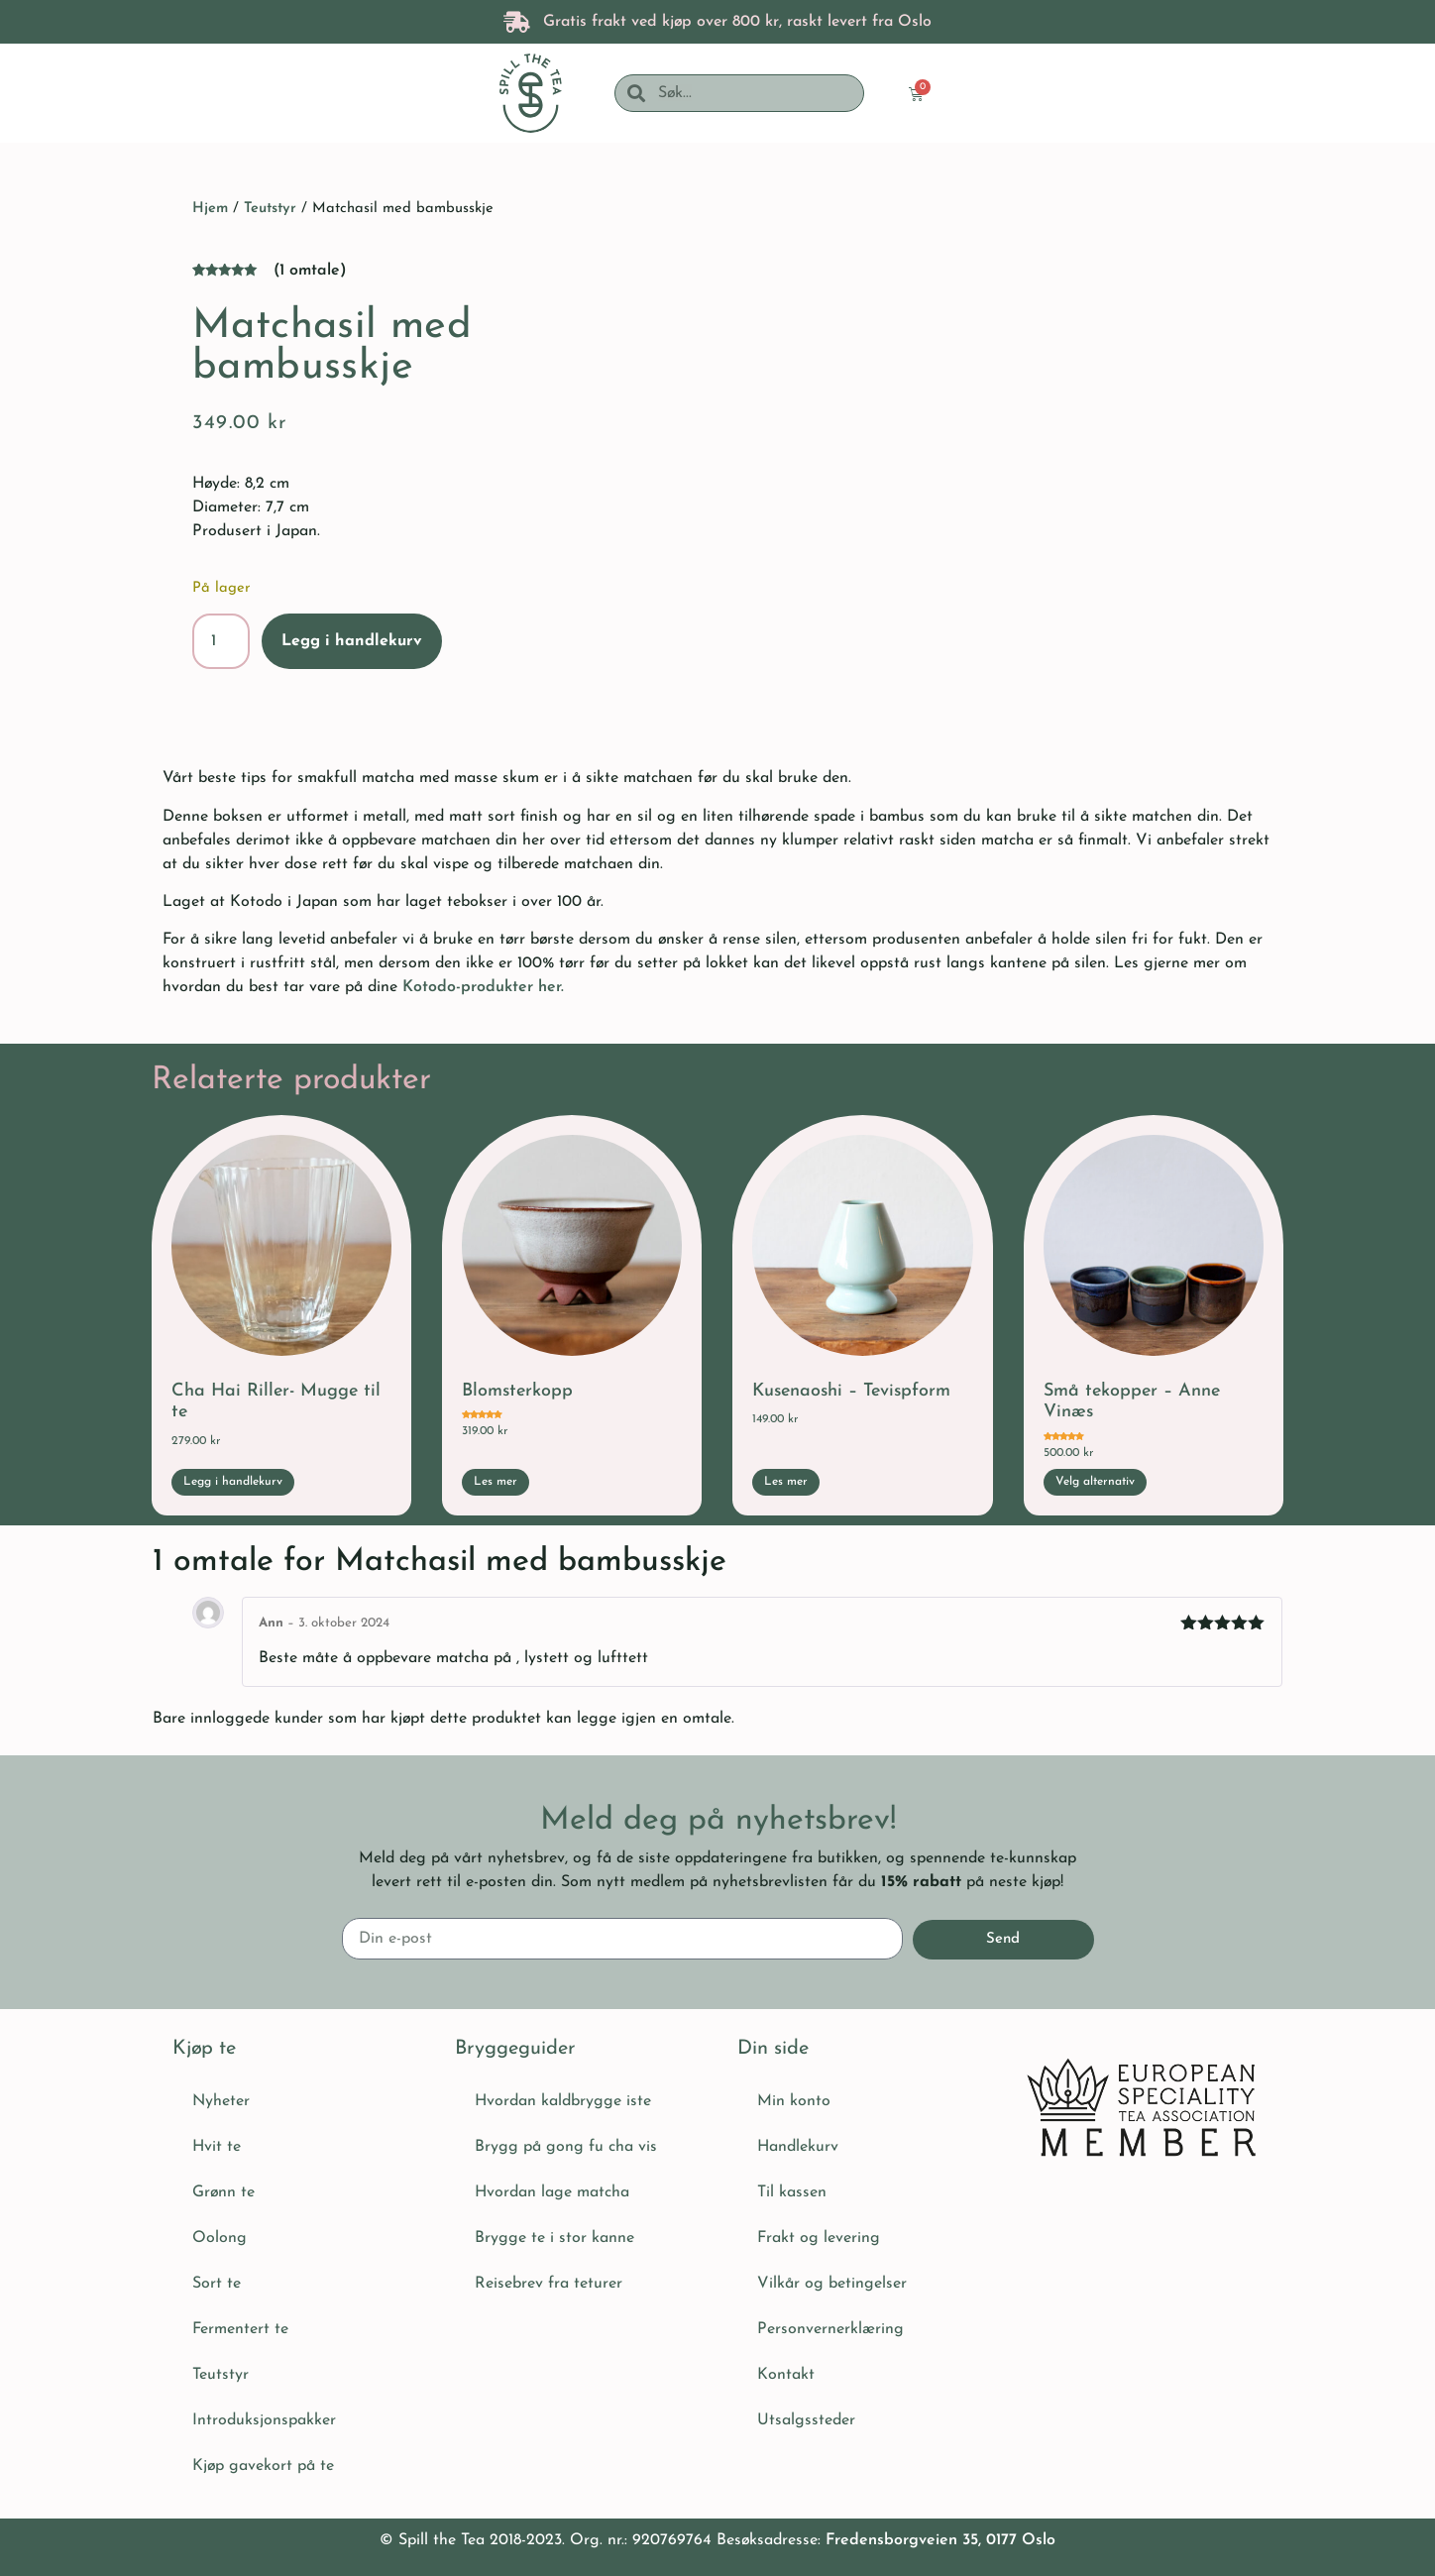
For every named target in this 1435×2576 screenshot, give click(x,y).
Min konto (793, 2101)
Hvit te (216, 2147)
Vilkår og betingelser (832, 2284)
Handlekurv (797, 2147)
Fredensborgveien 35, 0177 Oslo (940, 2540)
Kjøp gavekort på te (263, 2466)
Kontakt (786, 2375)
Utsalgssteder (806, 2420)
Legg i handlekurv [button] (232, 1482)
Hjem (210, 208)
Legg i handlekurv (351, 641)
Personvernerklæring (830, 2329)
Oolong (219, 2238)
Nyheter (221, 2101)
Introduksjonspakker (264, 2420)
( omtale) (310, 271)
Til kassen (792, 2192)
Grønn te (223, 2192)
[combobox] (753, 93)
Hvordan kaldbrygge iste (563, 2101)
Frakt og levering (818, 2238)
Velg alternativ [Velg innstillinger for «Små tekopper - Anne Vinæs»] (1095, 1482)
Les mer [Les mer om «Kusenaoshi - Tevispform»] (786, 1482)
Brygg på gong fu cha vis (566, 2147)
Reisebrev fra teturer (548, 2284)
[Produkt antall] (221, 641)
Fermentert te (240, 2329)
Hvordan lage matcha (552, 2192)
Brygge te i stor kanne (554, 2238)
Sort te (216, 2284)
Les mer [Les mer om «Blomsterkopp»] (495, 1482)
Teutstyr (270, 208)
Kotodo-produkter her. (485, 987)
